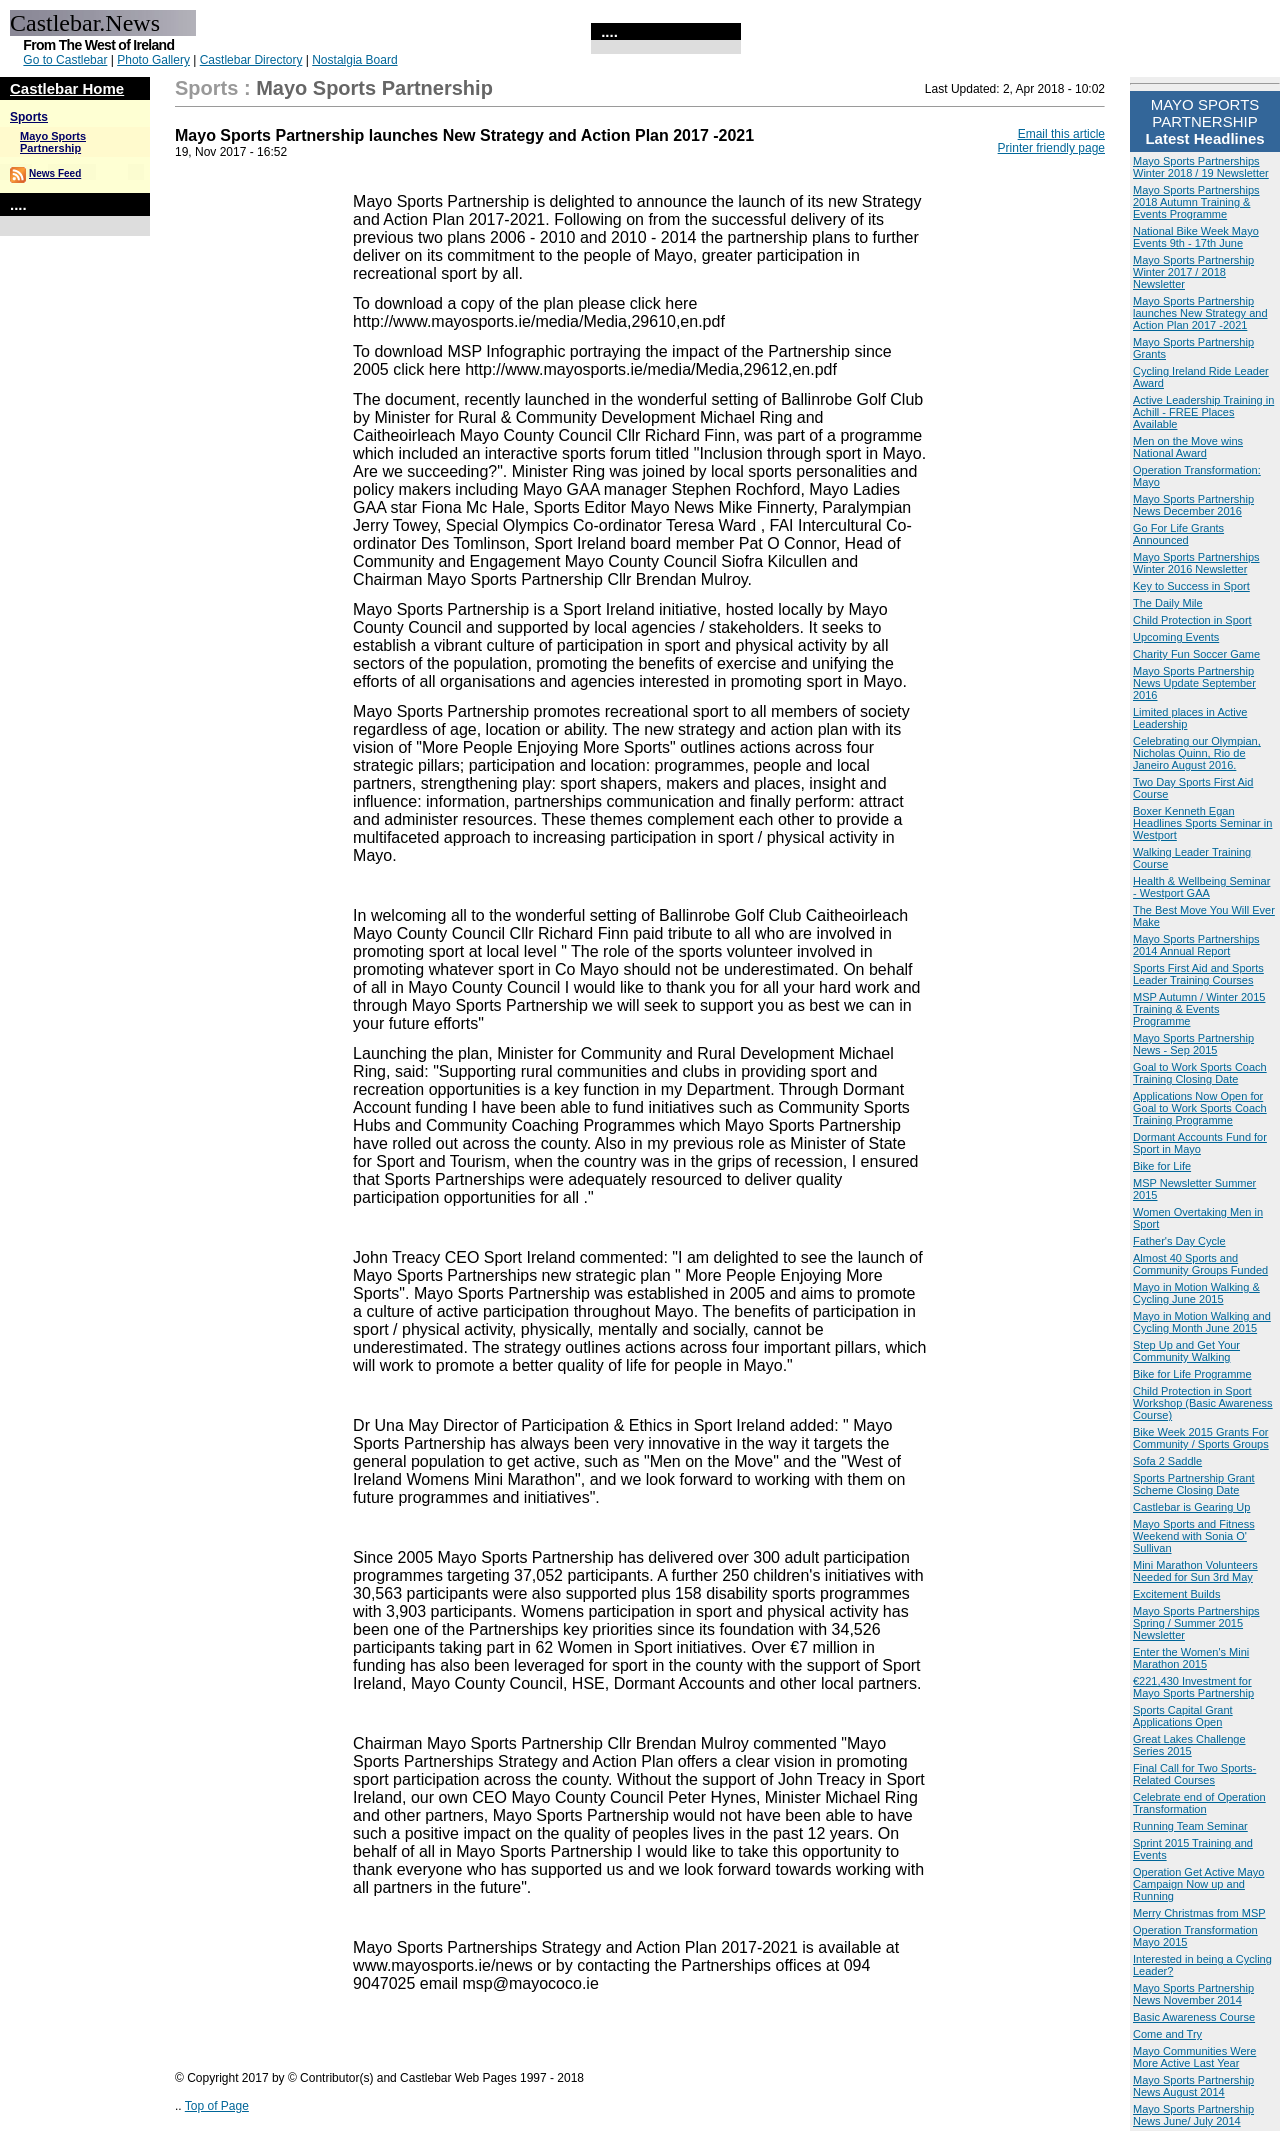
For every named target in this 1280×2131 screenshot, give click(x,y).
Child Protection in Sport (1192, 620)
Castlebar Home (67, 88)
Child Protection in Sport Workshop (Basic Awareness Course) (1203, 1403)
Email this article (1061, 134)
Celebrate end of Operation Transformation (1199, 1803)
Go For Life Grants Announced (1178, 534)
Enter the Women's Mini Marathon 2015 (1191, 1658)
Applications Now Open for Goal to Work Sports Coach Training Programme (1200, 1108)
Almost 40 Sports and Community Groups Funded (1200, 1264)
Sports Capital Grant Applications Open (1183, 1716)
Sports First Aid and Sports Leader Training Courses (1198, 974)
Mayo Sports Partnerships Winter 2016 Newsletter (1196, 563)
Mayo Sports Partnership (53, 142)
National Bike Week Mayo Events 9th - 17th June (1196, 237)
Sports (29, 117)
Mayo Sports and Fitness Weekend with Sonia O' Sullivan (1194, 1536)
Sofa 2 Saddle (1167, 1461)
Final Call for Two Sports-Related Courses (1194, 1774)
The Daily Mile (1168, 603)
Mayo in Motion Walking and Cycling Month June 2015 (1202, 1322)
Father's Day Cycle (1179, 1241)
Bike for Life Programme (1192, 1374)
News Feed (55, 173)
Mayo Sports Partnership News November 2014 (1193, 1994)
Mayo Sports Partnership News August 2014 (1193, 2086)
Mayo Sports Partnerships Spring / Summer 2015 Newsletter (1196, 1623)
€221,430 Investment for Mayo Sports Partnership (1193, 1687)
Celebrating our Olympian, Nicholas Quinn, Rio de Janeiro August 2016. (1197, 753)
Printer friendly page (1051, 148)
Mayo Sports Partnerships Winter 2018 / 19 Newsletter (1201, 167)
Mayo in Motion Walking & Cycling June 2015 (1196, 1293)
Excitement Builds (1176, 1594)
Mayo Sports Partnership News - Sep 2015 (1193, 1044)
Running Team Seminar (1190, 1826)
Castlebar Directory (251, 60)
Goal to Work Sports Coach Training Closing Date (1200, 1073)
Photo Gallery (153, 60)
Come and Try (1167, 2034)
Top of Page (217, 2106)
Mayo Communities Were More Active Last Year (1194, 2057)
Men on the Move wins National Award (1188, 447)
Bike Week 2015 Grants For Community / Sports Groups (1201, 1438)
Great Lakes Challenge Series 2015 (1189, 1745)
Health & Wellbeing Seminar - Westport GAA (1201, 887)
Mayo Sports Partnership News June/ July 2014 (1193, 2115)
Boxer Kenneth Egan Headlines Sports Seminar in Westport (1202, 823)
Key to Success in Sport (1191, 586)
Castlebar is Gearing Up (1191, 1507)
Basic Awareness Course (1194, 2017)
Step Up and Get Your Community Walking (1186, 1351)
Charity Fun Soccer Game (1196, 654)
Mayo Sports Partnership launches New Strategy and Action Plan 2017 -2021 (1200, 313)
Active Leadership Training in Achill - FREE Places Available (1203, 412)
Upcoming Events (1176, 637)
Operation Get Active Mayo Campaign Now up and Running (1198, 1884)
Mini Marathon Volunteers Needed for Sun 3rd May (1195, 1571)
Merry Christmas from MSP (1199, 1913)
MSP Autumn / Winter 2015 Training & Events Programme (1199, 1009)
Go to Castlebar (65, 60)
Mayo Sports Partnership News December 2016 (1193, 505)
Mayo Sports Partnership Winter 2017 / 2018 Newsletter (1193, 272)
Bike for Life (1162, 1166)
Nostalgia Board (354, 60)
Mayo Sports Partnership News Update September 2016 (1194, 683)
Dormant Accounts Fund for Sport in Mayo (1200, 1143)
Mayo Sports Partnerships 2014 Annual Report (1196, 945)
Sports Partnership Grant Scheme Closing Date (1194, 1484)
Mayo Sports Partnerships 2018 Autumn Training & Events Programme (1196, 202)
